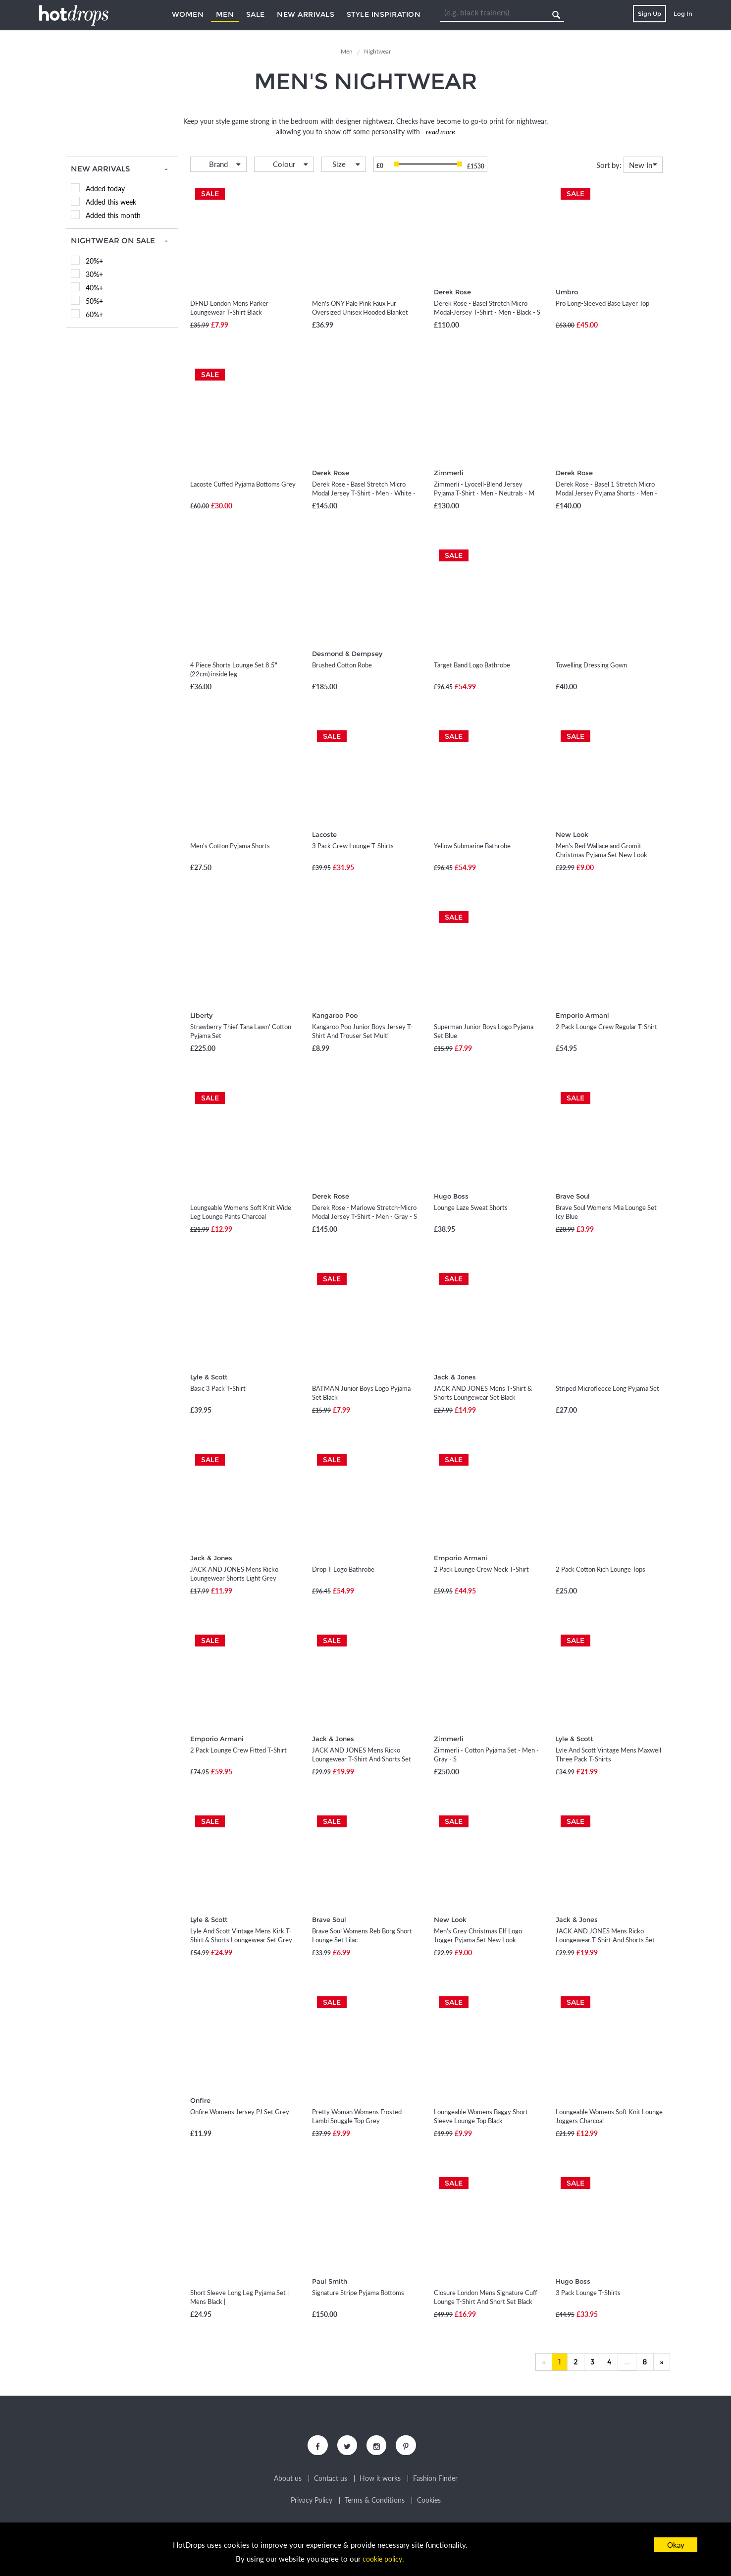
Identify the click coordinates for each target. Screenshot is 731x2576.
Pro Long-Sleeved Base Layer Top (602, 303)
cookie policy (382, 2559)
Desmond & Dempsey (347, 654)
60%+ (94, 314)
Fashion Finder (435, 2480)
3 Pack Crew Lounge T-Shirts (353, 846)
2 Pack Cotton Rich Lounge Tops (600, 1569)
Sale (255, 14)
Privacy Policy (311, 2502)
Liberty (201, 1015)
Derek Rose (452, 292)
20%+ (94, 261)
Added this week (111, 202)
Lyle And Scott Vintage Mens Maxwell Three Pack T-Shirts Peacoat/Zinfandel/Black (608, 1759)
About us (288, 2480)
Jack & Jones (455, 1377)
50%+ (94, 301)
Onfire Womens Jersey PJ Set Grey (239, 2112)
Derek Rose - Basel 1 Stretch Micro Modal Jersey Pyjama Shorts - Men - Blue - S (606, 493)
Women (188, 14)
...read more (437, 131)
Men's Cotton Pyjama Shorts (230, 846)
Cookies (429, 2502)
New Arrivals (305, 14)
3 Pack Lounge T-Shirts (588, 2293)
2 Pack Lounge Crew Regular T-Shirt (606, 1027)
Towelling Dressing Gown (591, 665)
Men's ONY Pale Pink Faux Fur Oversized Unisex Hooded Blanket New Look (360, 312)
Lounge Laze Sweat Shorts (471, 1207)
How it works (380, 2480)
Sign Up (649, 13)
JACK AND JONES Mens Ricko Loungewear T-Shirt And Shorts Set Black (605, 1940)
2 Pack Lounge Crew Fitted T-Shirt (238, 1750)
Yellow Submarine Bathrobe (472, 846)
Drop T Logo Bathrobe (343, 1569)
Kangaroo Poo (335, 1015)
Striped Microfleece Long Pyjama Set (607, 1388)
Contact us (330, 2480)
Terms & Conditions (375, 2502)
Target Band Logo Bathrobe (472, 665)
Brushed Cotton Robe (342, 665)
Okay (675, 2544)
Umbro (567, 292)
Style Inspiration (384, 14)
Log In (683, 13)
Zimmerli (449, 473)
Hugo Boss (451, 1196)
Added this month (113, 215)
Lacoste (324, 834)
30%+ (94, 274)
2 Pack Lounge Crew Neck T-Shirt (481, 1569)
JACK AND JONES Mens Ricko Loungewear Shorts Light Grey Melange (234, 1578)
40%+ (94, 287)
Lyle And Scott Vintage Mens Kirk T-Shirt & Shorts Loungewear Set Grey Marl (241, 1940)
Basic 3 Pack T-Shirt (218, 1388)
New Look (572, 834)
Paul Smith (329, 2281)
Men (225, 14)
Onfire (200, 2100)
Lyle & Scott (208, 1377)
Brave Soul (573, 1196)
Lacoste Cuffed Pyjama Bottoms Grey (243, 484)
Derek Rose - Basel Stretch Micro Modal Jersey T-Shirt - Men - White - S (364, 493)
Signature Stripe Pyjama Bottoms (358, 2293)
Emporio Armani (582, 1015)
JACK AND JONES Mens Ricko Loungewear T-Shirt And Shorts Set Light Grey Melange (361, 1759)
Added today (105, 188)
